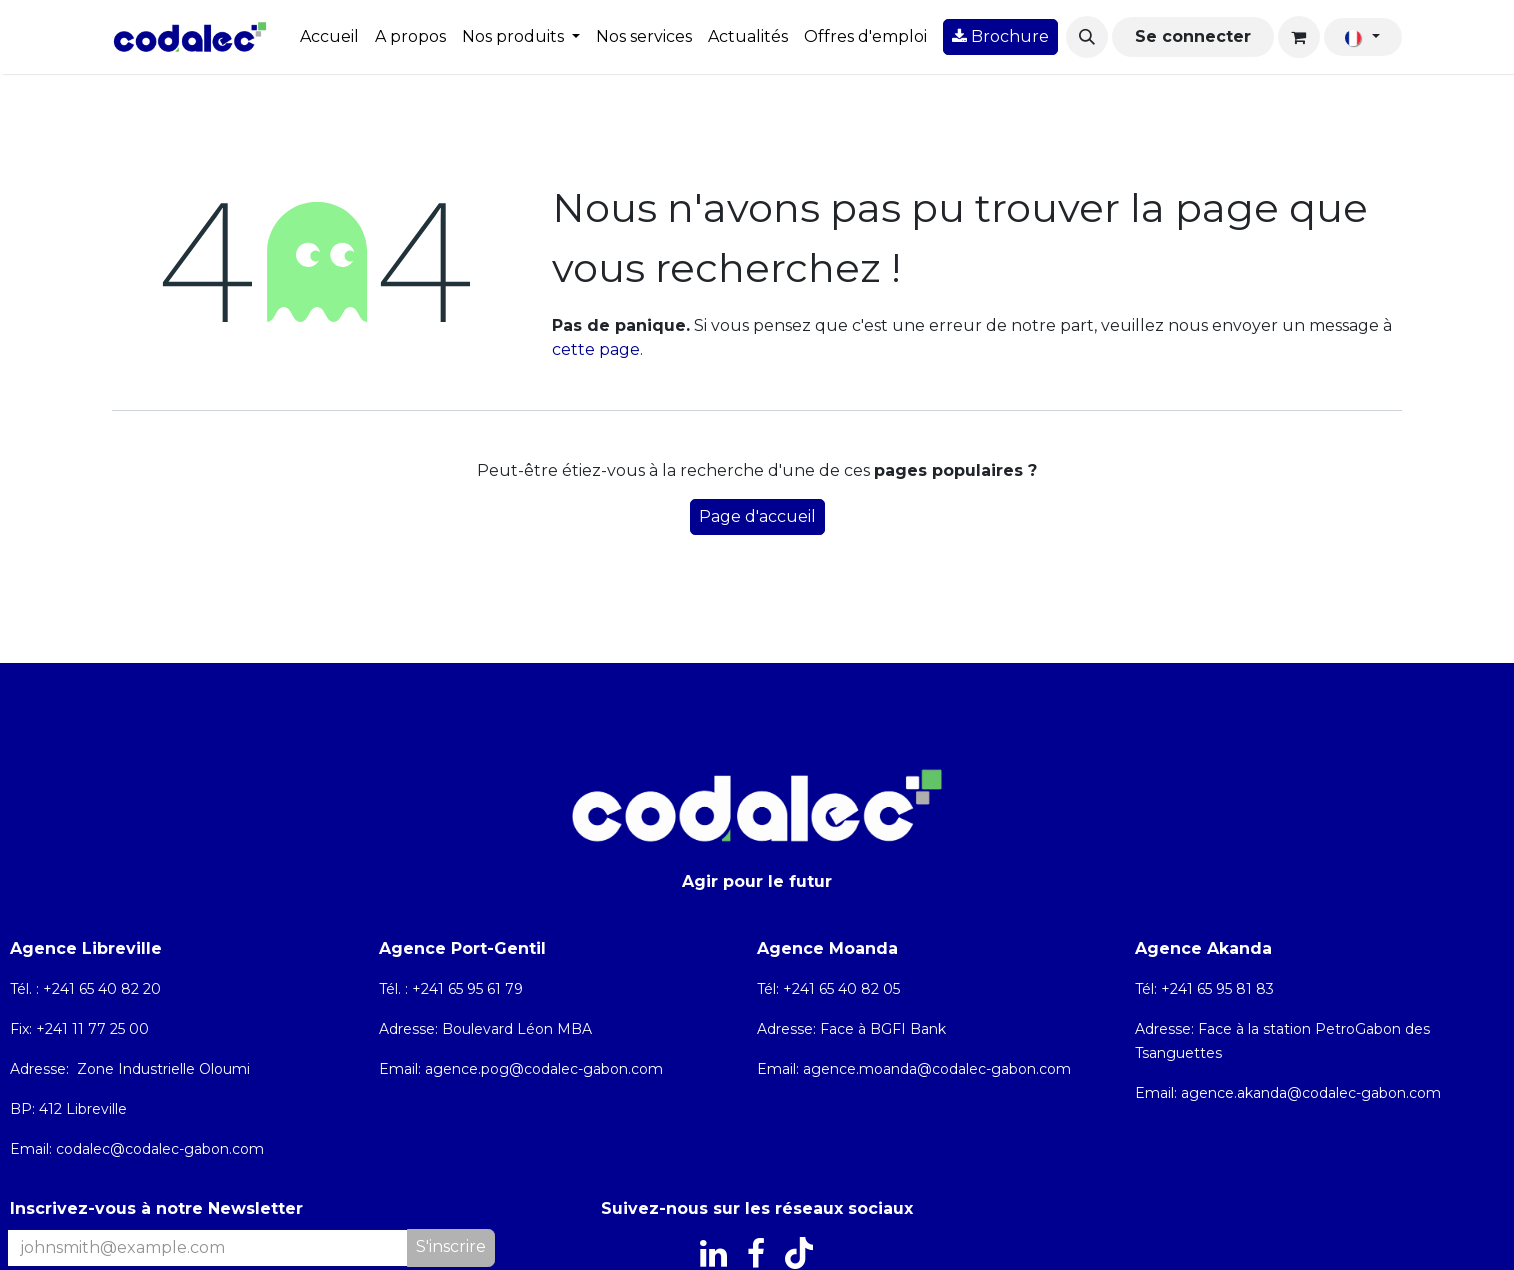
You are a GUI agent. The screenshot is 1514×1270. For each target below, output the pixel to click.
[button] (1087, 37)
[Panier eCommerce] (1299, 37)
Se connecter (1193, 36)
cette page (596, 349)
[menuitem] (329, 37)
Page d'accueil (757, 516)
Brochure (1000, 36)
